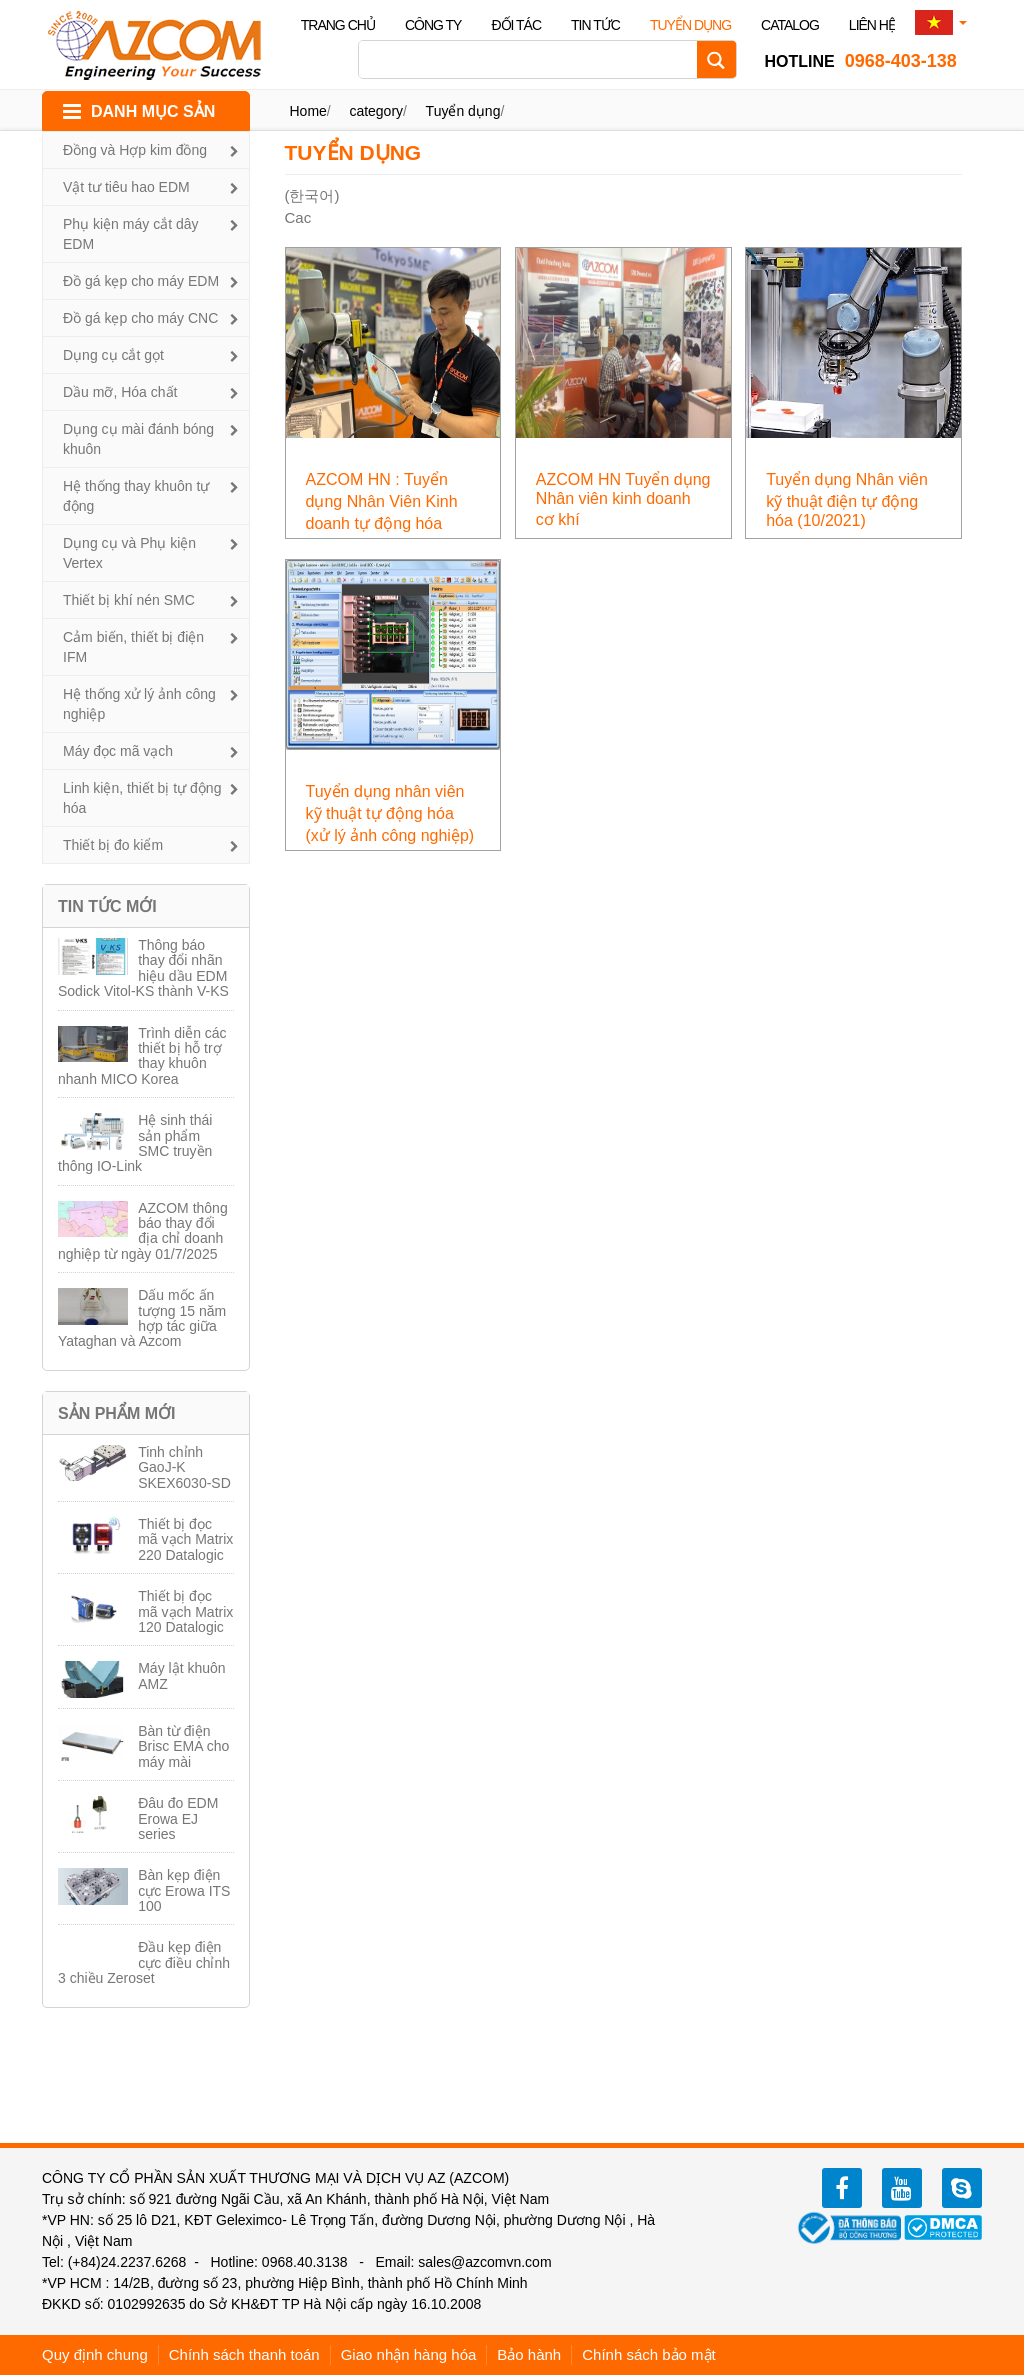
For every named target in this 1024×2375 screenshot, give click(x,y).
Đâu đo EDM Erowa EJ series (178, 1818)
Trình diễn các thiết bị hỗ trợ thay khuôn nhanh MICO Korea (142, 1056)
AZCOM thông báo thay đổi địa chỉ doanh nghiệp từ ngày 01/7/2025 (143, 1231)
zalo (962, 2188)
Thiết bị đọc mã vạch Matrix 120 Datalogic (185, 1611)
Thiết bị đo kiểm (113, 845)
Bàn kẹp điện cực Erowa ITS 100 (184, 1890)
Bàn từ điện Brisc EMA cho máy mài (183, 1746)
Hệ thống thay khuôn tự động (136, 496)
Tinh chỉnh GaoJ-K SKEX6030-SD (184, 1467)
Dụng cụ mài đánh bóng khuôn (138, 439)
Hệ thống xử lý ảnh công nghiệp (139, 704)
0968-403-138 (861, 61)
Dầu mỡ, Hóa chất (120, 392)
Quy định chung (95, 2354)
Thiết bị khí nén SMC (129, 600)
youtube (902, 2188)
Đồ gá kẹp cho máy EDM (141, 281)
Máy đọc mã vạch (118, 751)
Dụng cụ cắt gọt (113, 355)
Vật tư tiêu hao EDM (126, 187)
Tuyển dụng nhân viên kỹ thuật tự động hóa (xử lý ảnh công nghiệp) (390, 813)
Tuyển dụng (690, 25)
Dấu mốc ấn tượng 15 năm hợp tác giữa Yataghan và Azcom (142, 1318)
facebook (842, 2188)
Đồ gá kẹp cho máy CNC (140, 318)
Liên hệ (872, 25)
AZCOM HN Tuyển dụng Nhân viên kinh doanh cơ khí (623, 499)
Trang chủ (338, 25)
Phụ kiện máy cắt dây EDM (131, 234)
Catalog (790, 25)
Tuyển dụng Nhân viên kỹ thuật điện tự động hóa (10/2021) (847, 500)
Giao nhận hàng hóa (409, 2354)
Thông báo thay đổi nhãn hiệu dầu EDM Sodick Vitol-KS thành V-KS (143, 968)
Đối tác (516, 25)
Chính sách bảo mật (649, 2354)
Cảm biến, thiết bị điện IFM (133, 647)
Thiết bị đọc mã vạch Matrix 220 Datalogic (185, 1539)
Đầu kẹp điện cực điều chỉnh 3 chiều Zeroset (144, 1962)
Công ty (433, 25)
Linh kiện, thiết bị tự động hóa (142, 798)
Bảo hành (529, 2354)
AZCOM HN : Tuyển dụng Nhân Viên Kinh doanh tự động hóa (382, 501)
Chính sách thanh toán (244, 2354)
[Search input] (533, 59)
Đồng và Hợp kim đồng (135, 150)
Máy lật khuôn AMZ (181, 1675)
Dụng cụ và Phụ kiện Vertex (129, 553)
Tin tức (595, 25)
